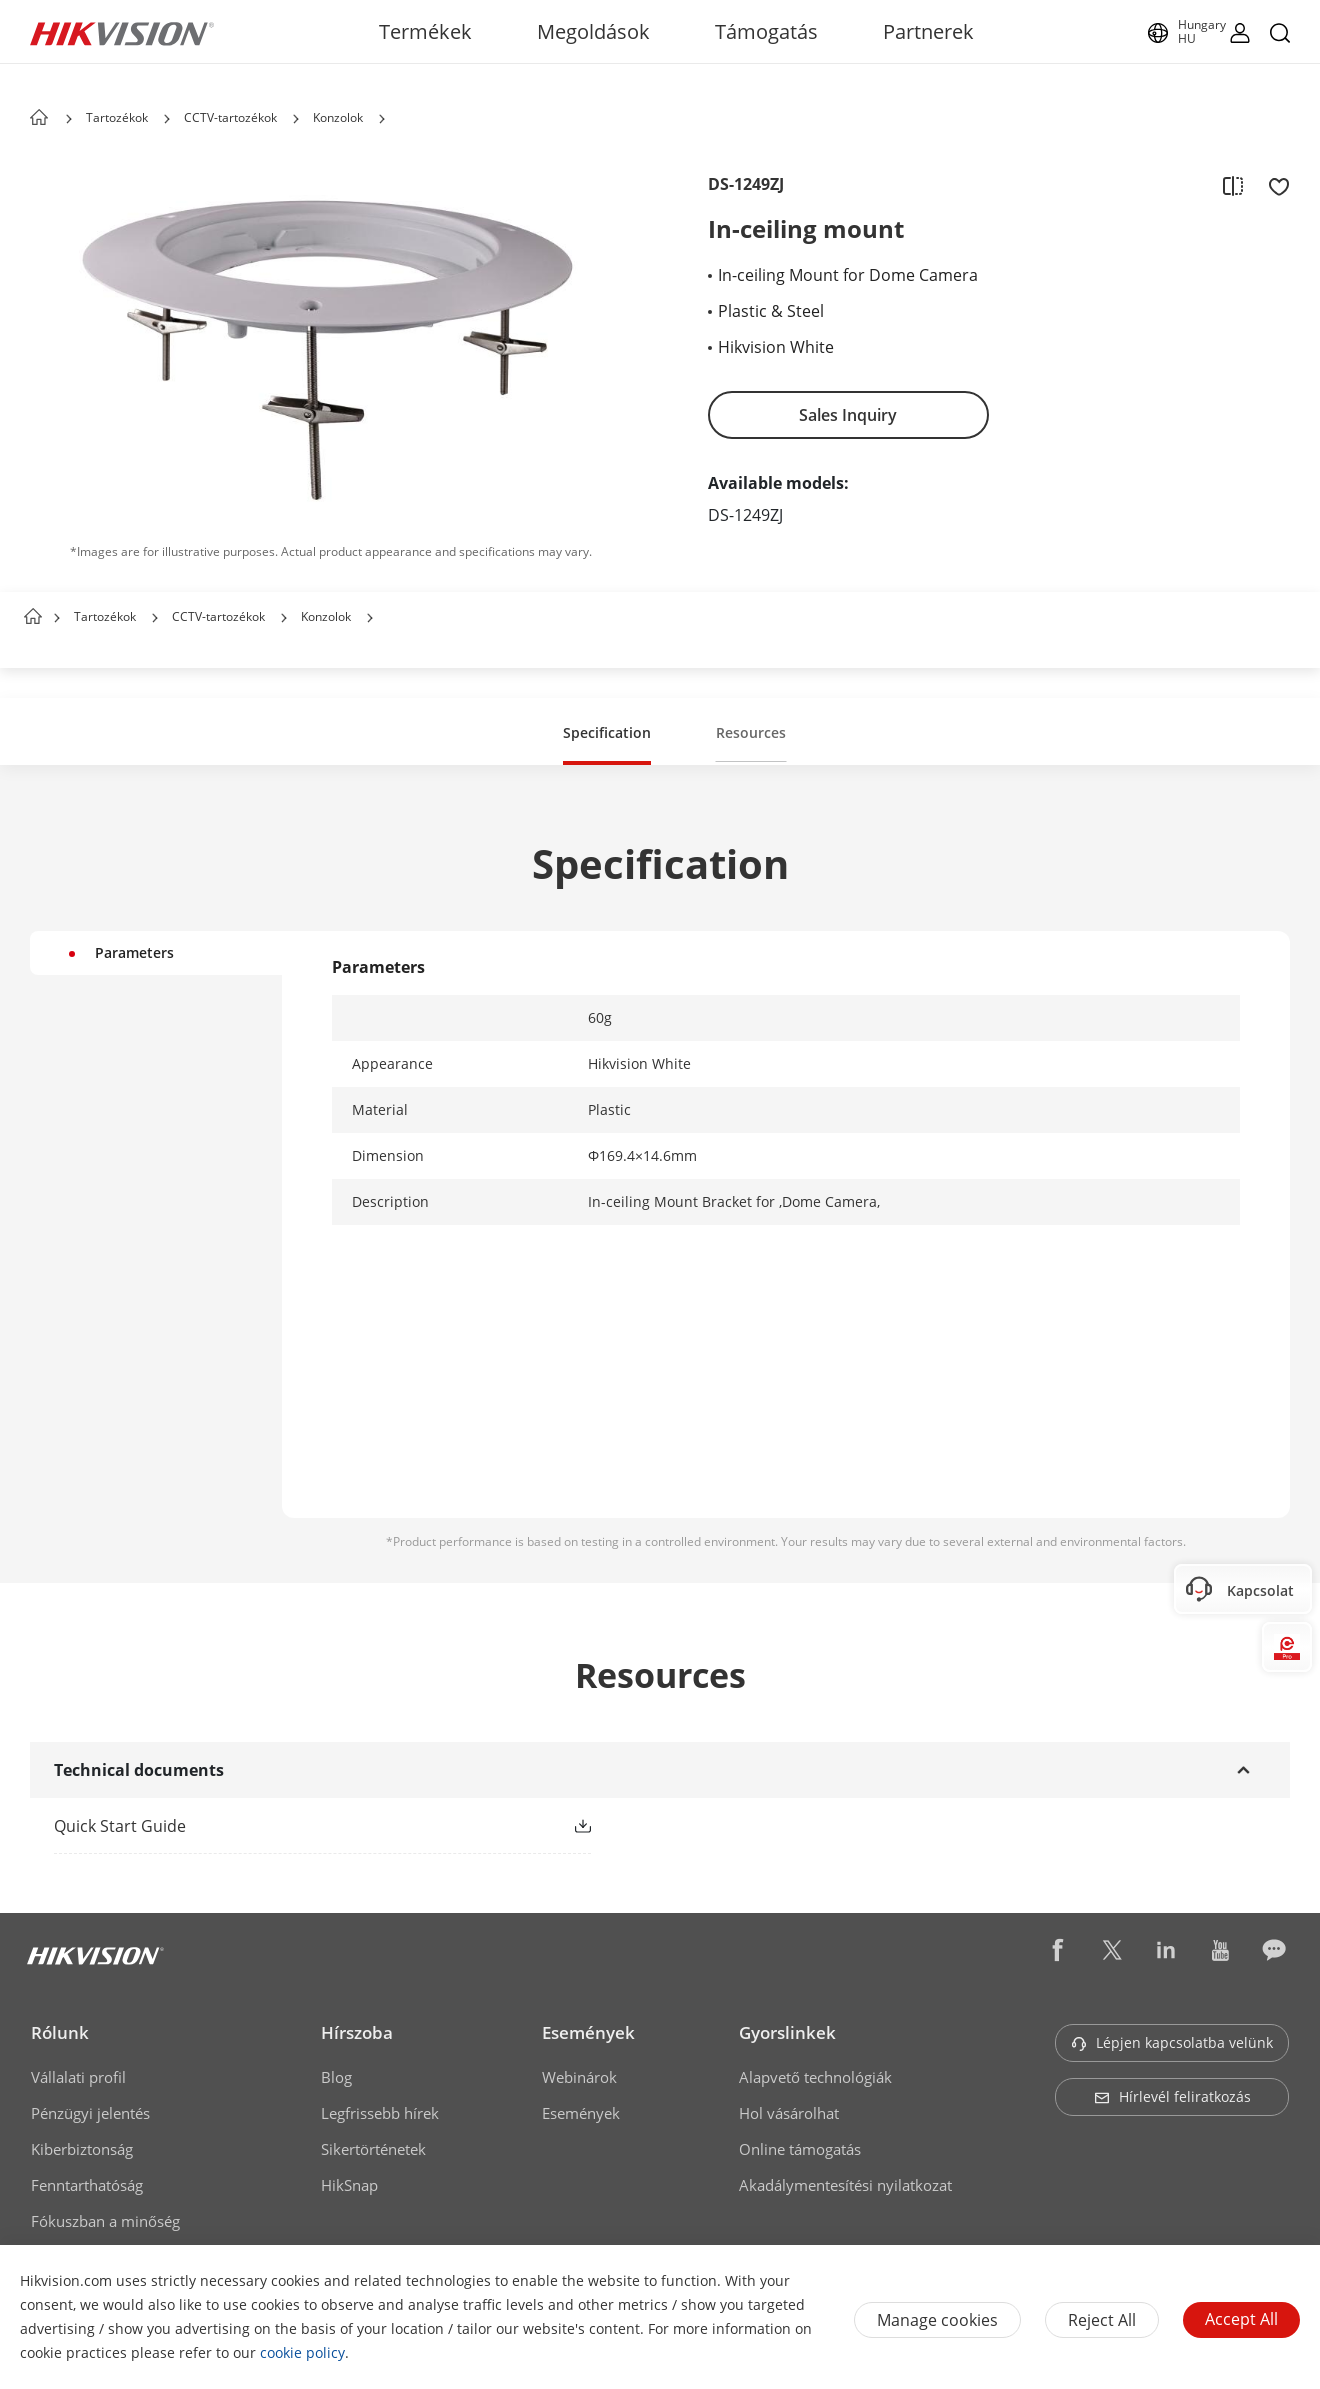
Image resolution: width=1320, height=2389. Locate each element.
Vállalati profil (78, 2077)
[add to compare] (1233, 185)
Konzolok (338, 117)
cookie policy (302, 2352)
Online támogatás (800, 2149)
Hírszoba (357, 2032)
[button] (167, 119)
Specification (607, 732)
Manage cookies (937, 2320)
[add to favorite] (1273, 185)
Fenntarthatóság (87, 2185)
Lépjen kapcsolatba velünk (1172, 2042)
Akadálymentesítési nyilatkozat (845, 2185)
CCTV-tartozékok (230, 117)
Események (588, 2032)
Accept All (1241, 2319)
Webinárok (579, 2077)
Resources (751, 732)
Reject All (1102, 2320)
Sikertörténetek (373, 2149)
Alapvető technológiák (815, 2077)
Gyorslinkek (787, 2032)
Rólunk (60, 2032)
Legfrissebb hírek (380, 2113)
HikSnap (349, 2185)
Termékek (425, 31)
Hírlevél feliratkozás (1172, 2096)
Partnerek (928, 31)
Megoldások (593, 31)
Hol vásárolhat (789, 2113)
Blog (336, 2077)
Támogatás (766, 31)
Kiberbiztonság (82, 2149)
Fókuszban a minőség (105, 2221)
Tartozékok (117, 117)
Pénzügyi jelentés (90, 2113)
